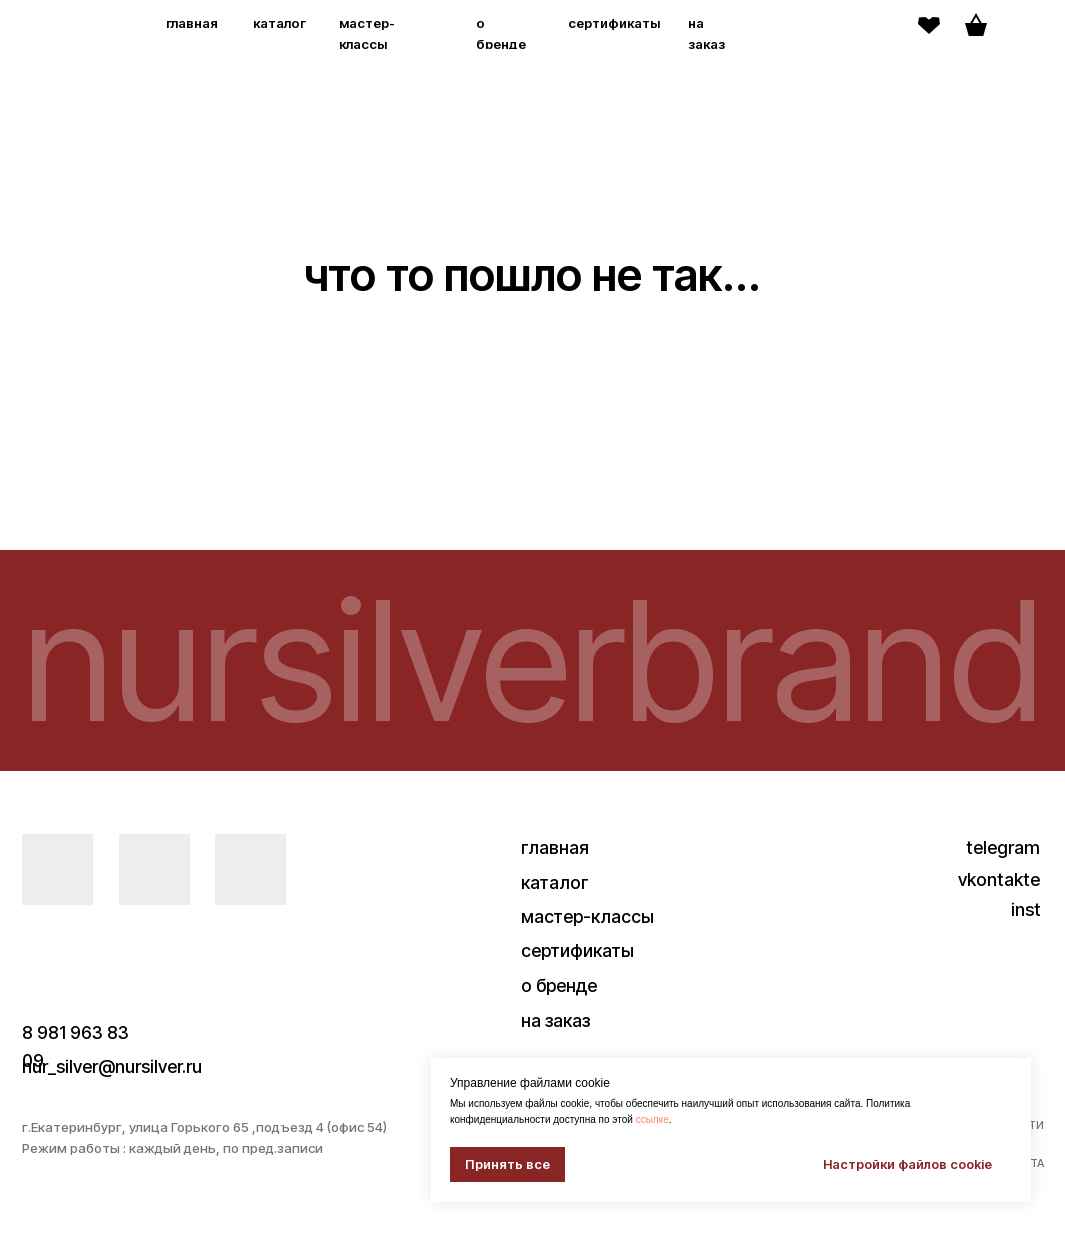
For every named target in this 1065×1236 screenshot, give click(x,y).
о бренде (559, 985)
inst (1026, 909)
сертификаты (614, 23)
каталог (279, 23)
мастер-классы (587, 916)
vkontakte (999, 879)
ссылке (652, 1119)
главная (192, 23)
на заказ (555, 1020)
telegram (1003, 847)
